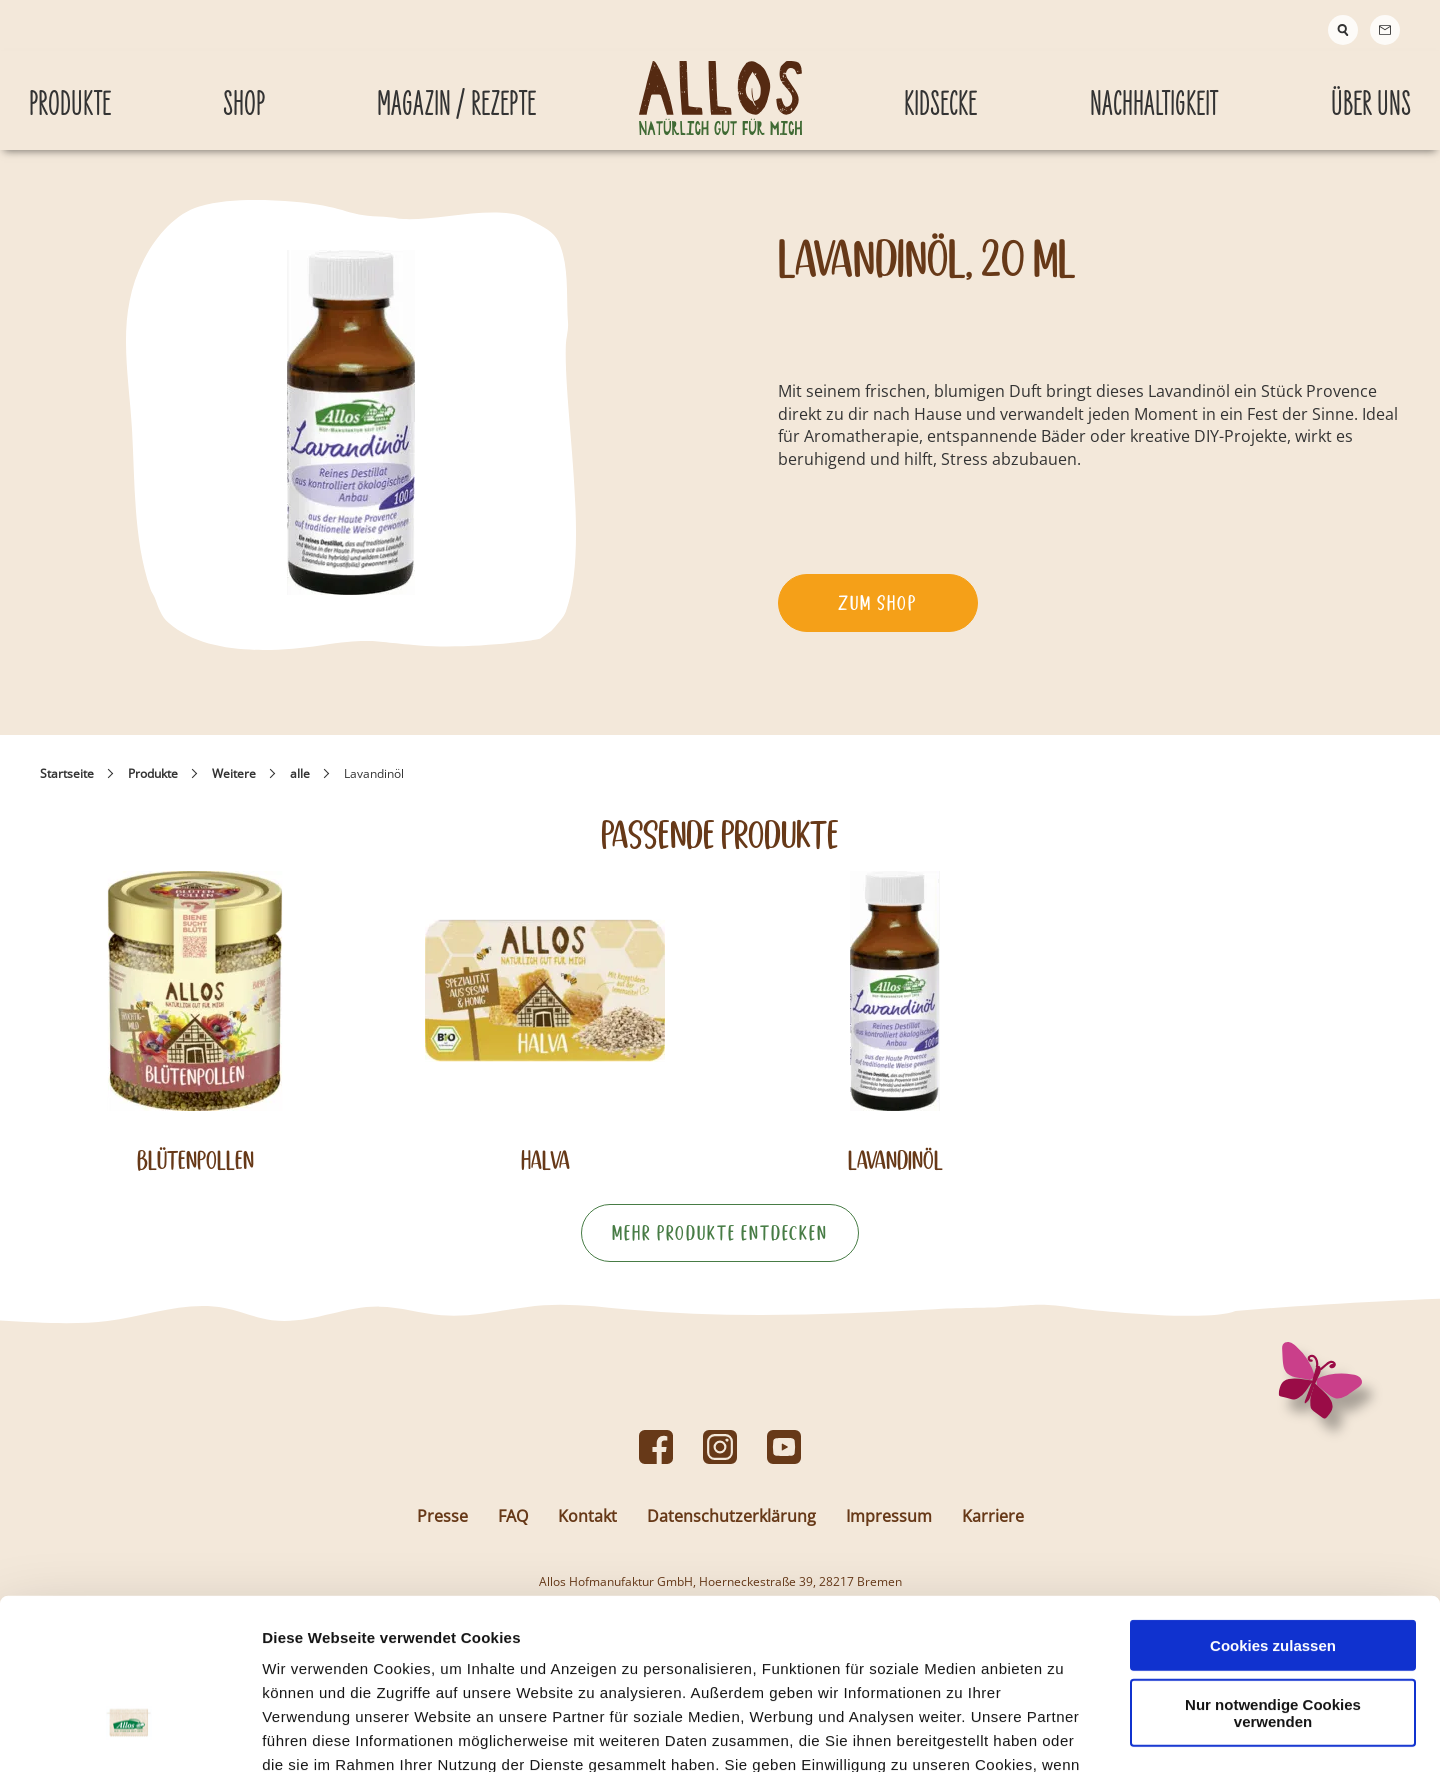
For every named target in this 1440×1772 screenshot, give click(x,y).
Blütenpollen (195, 1175)
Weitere (234, 788)
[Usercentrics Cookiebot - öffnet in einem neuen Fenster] (129, 1733)
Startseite (67, 788)
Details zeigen (1063, 1732)
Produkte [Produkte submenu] (70, 93)
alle (300, 788)
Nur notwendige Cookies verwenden (1273, 1576)
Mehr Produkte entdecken (720, 1248)
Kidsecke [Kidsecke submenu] (940, 93)
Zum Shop (877, 618)
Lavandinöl (895, 1175)
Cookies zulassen (1273, 1508)
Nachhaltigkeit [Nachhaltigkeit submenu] (1154, 93)
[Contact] (1385, 30)
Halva (545, 1175)
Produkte (153, 788)
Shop (244, 93)
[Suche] (1343, 30)
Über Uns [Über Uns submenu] (1371, 93)
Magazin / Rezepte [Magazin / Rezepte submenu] (456, 93)
